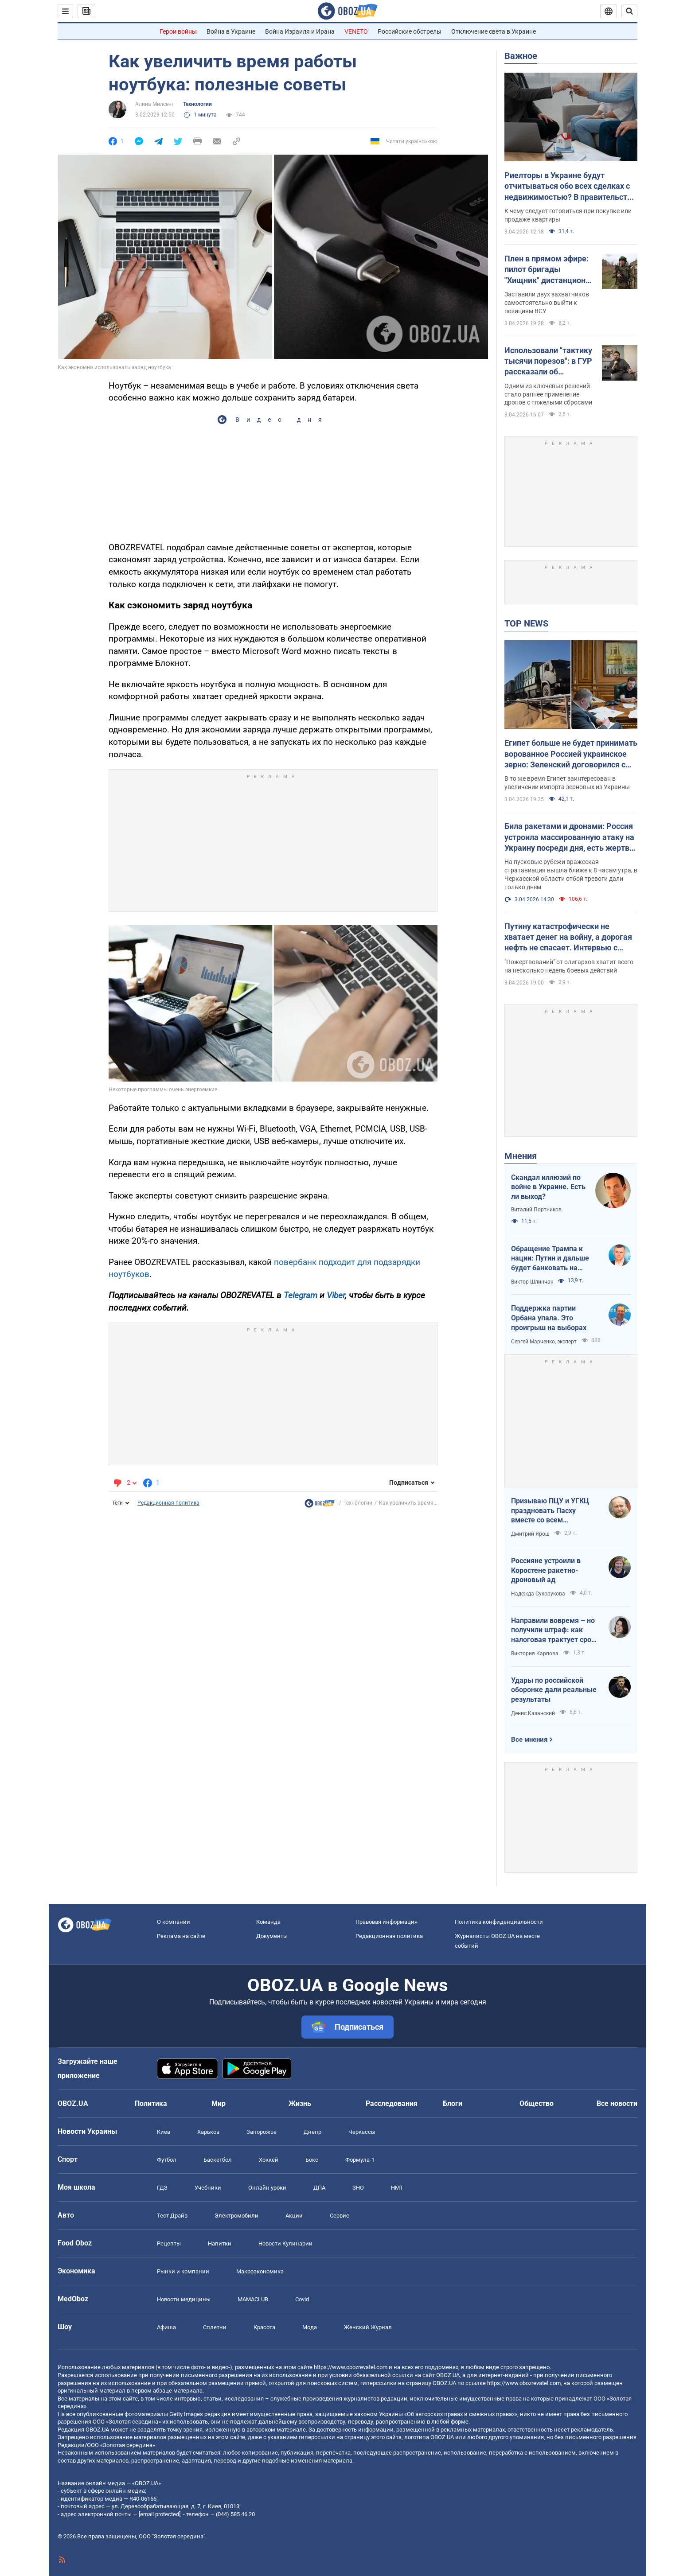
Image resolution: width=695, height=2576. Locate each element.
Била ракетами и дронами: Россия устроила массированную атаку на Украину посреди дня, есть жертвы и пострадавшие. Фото (570, 837)
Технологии (197, 104)
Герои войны (178, 31)
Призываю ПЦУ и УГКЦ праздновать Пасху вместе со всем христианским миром (550, 1511)
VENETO (356, 31)
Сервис (339, 2215)
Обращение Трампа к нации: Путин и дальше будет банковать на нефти (550, 1259)
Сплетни (214, 2327)
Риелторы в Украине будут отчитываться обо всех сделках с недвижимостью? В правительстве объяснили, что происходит (570, 186)
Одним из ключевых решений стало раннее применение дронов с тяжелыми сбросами (548, 394)
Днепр (312, 2132)
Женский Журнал (368, 2327)
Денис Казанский (533, 1713)
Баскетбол (217, 2159)
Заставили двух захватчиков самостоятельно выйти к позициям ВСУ (546, 303)
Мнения (520, 1156)
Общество (536, 2103)
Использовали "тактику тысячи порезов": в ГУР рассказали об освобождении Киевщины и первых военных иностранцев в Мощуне (548, 361)
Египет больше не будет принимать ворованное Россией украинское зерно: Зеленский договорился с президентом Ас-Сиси (570, 754)
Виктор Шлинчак (532, 1282)
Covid (302, 2299)
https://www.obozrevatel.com (350, 2367)
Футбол (166, 2159)
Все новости (617, 2103)
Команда (268, 1921)
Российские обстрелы (409, 31)
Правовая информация (386, 1921)
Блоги (452, 2103)
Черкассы (361, 2132)
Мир (218, 2103)
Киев (163, 2132)
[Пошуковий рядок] (629, 11)
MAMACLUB (253, 2299)
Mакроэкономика (260, 2271)
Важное (520, 56)
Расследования (392, 2103)
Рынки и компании (183, 2271)
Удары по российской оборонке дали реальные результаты (554, 1690)
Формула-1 (360, 2159)
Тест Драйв (172, 2215)
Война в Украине (231, 31)
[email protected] (159, 2514)
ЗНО (358, 2187)
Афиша (166, 2327)
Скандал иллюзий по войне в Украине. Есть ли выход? (548, 1187)
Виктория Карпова (534, 1653)
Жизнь (300, 2103)
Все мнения (529, 1739)
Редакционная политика (168, 1503)
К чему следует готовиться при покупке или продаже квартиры (568, 215)
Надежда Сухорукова (538, 1594)
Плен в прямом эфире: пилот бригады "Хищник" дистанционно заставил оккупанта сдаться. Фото (549, 270)
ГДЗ (162, 2187)
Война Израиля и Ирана (300, 31)
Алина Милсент (154, 104)
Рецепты (169, 2243)
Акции (294, 2215)
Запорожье (261, 2132)
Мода (309, 2327)
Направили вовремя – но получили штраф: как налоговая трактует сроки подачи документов (555, 1630)
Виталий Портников (536, 1209)
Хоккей (268, 2159)
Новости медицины (184, 2299)
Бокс (311, 2159)
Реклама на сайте (181, 1936)
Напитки (219, 2243)
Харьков (208, 2132)
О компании (173, 1921)
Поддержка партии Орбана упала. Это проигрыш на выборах (548, 1317)
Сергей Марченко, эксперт (544, 1342)
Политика (151, 2103)
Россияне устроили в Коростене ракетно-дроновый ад (546, 1570)
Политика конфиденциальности (499, 1921)
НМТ (397, 2187)
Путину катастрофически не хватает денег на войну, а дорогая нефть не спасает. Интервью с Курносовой (568, 937)
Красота (264, 2327)
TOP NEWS (526, 623)
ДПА (319, 2187)
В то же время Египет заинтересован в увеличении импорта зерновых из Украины (567, 782)
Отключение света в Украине (493, 31)
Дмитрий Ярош (530, 1534)
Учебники (208, 2187)
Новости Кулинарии (285, 2243)
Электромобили (236, 2215)
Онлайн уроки (267, 2187)
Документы (272, 1936)
